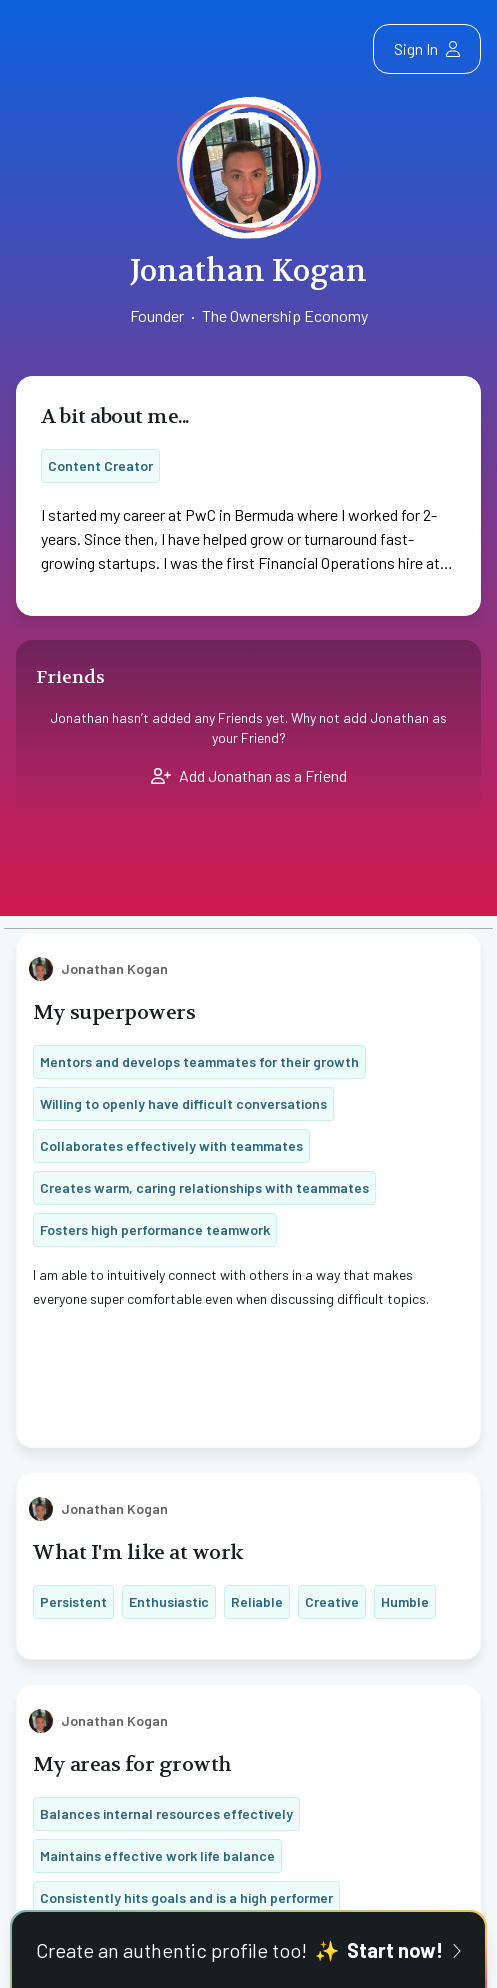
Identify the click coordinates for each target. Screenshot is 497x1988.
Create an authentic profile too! (249, 1950)
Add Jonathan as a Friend (249, 775)
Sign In (427, 48)
